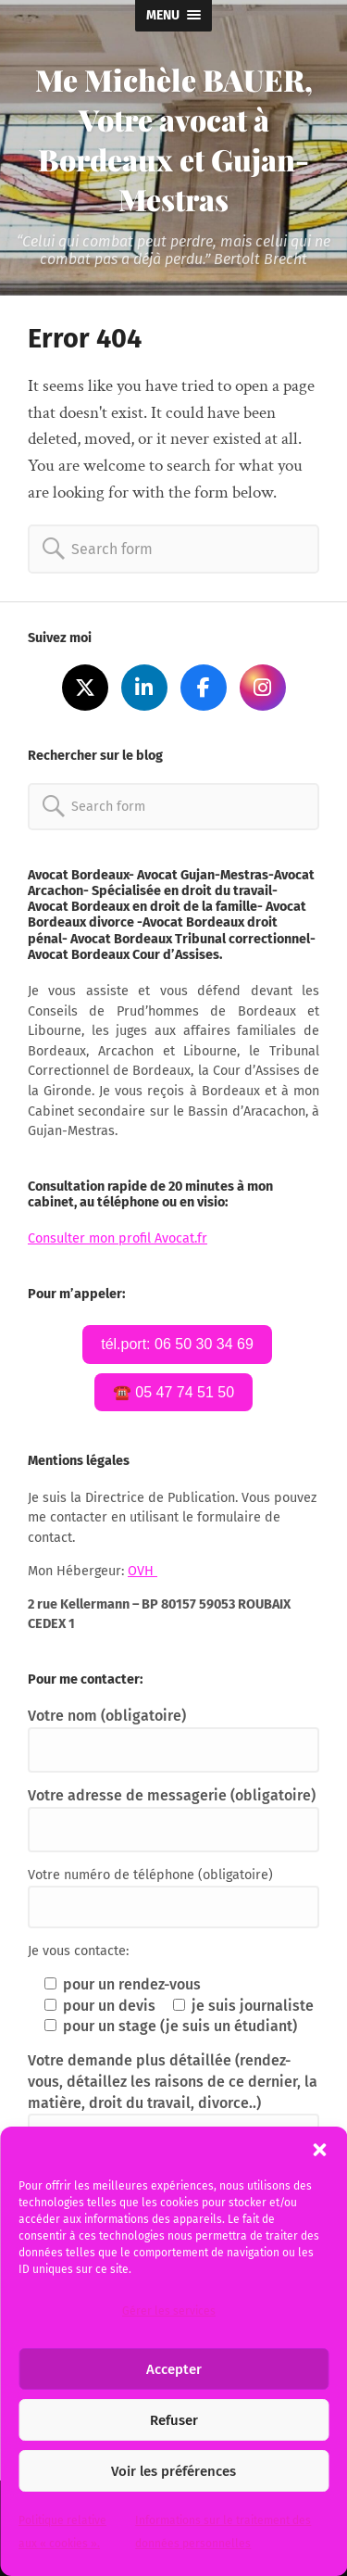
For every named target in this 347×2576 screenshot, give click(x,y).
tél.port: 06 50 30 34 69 (177, 1344)
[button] (319, 2149)
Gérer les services (169, 2311)
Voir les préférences (173, 2471)
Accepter (174, 2369)
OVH (142, 1571)
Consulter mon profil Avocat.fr (117, 1238)
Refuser (174, 2420)
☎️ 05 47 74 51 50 (173, 1392)
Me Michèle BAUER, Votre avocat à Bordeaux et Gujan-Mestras (174, 139)
